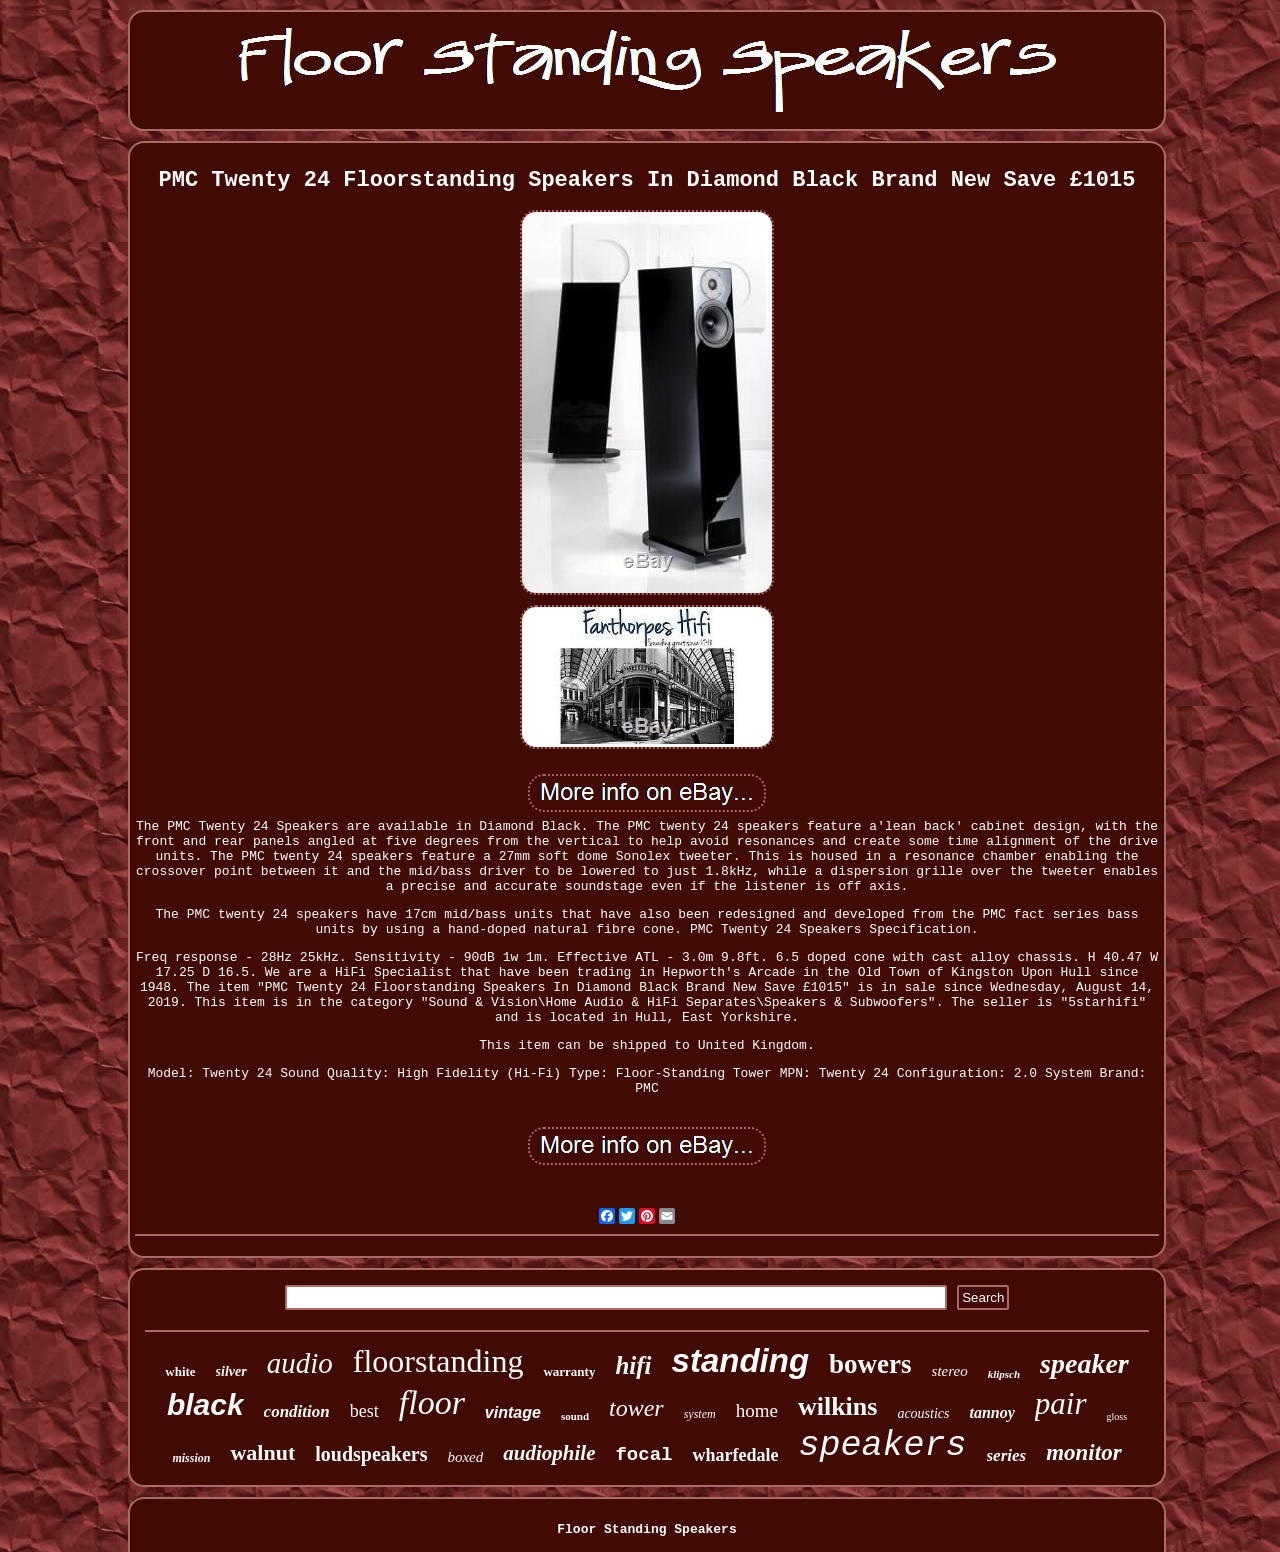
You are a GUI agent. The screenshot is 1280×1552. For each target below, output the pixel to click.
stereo (950, 1371)
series (1007, 1455)
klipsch (1004, 1374)
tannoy (992, 1412)
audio (300, 1363)
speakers (882, 1446)
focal (643, 1455)
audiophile (549, 1453)
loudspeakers (371, 1454)
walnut (262, 1452)
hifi (633, 1365)
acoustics (923, 1413)
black (205, 1404)
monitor (1083, 1452)
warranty (569, 1371)
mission (191, 1458)
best (364, 1411)
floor (432, 1402)
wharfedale (735, 1455)
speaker (1084, 1363)
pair (1061, 1403)
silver (231, 1371)
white (180, 1371)
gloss (1117, 1416)
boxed (465, 1457)
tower (636, 1408)
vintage (513, 1412)
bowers (870, 1364)
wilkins (838, 1406)
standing (741, 1360)
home (757, 1410)
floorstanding (438, 1361)
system (700, 1414)
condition (297, 1411)
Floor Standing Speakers (646, 1529)
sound (575, 1416)
